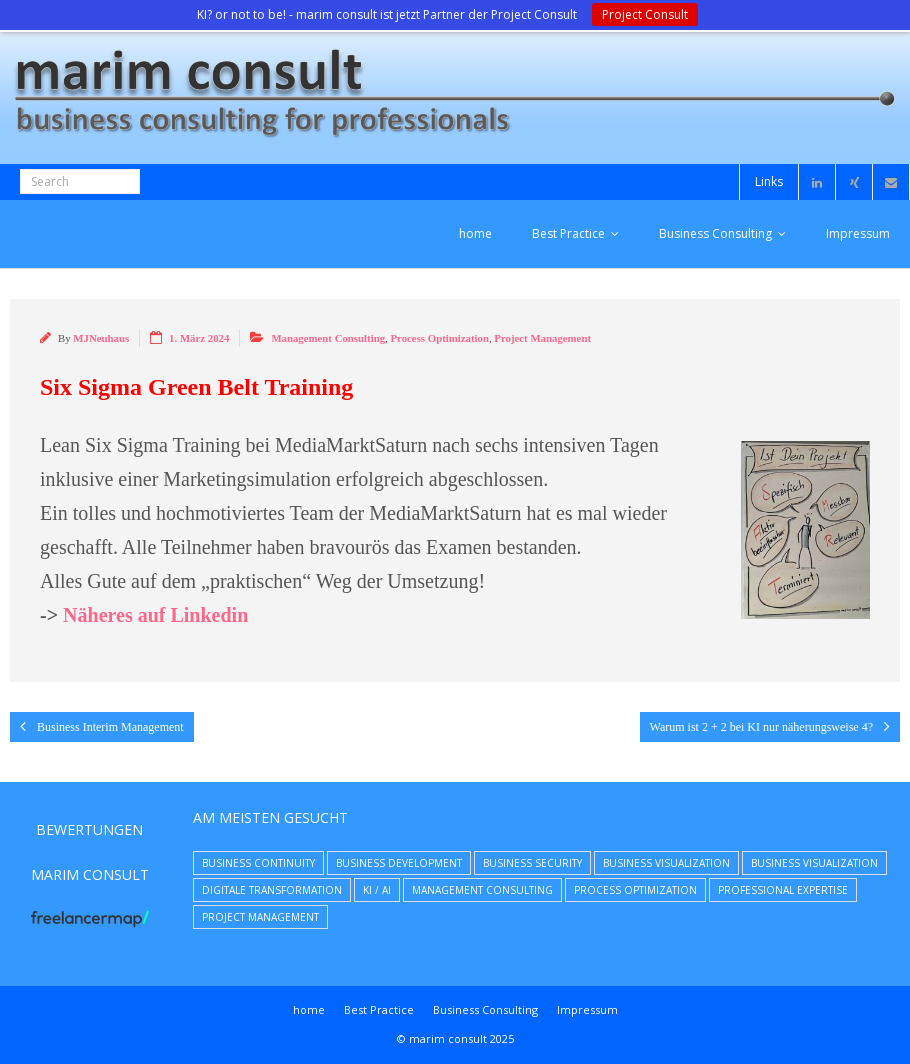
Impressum (858, 233)
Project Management (542, 338)
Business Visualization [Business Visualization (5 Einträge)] (814, 863)
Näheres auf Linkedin (155, 615)
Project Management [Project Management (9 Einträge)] (260, 917)
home (475, 233)
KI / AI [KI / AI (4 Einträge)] (377, 890)
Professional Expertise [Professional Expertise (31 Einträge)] (783, 890)
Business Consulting (715, 233)
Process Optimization (439, 338)
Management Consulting (328, 338)
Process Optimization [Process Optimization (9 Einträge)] (635, 890)
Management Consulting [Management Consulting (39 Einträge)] (482, 890)
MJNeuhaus (101, 338)
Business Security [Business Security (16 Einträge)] (532, 863)
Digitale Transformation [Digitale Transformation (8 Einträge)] (272, 890)
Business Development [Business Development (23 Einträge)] (399, 863)
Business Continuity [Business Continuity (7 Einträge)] (258, 863)
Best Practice (568, 233)
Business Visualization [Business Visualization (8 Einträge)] (666, 863)
